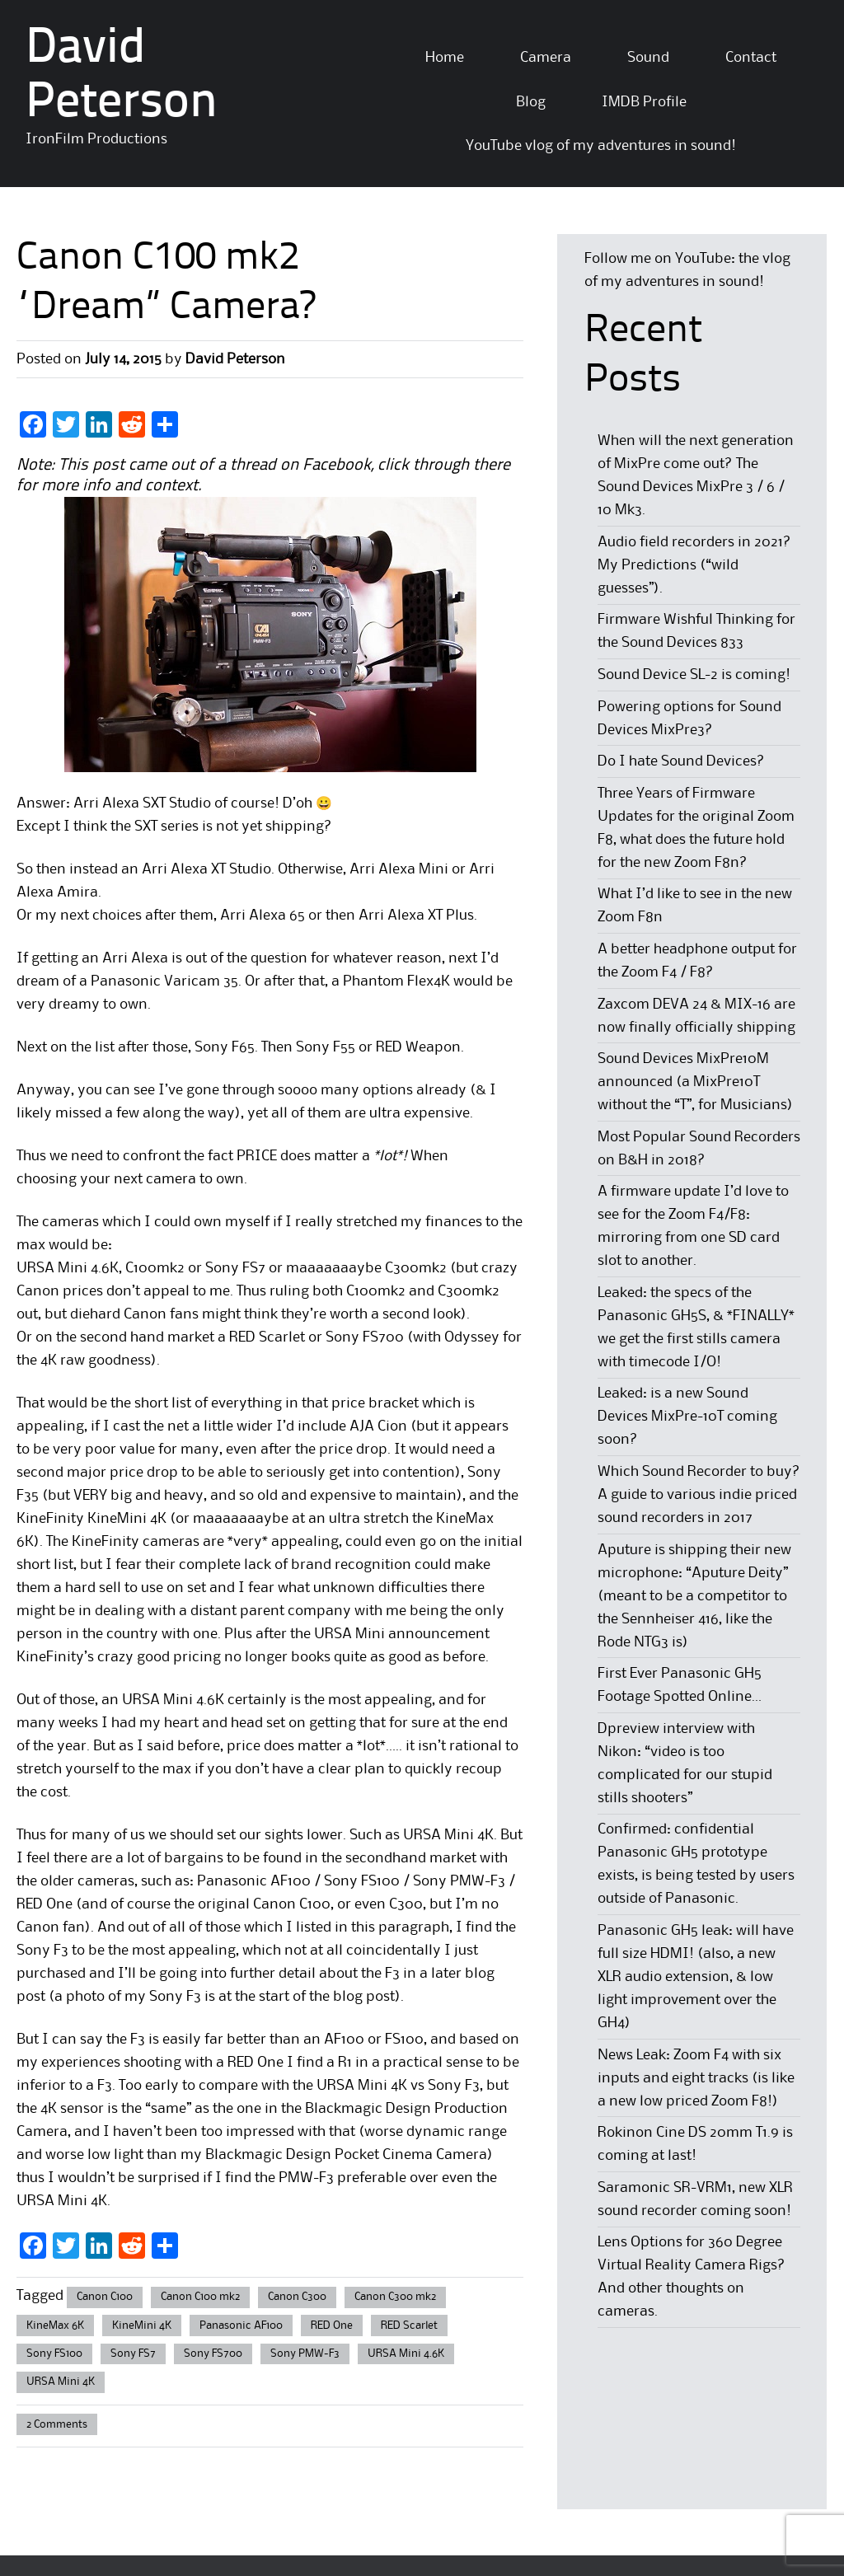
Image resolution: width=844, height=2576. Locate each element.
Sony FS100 (54, 2353)
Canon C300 (297, 2297)
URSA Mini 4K (60, 2381)
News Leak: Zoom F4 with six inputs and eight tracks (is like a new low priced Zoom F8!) (696, 2078)
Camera (545, 57)
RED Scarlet (409, 2325)
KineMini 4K (141, 2325)
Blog (531, 102)
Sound (648, 57)
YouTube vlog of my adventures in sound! (601, 145)
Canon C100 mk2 (200, 2297)
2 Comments (56, 2424)
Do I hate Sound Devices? (681, 761)
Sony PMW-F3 (305, 2353)
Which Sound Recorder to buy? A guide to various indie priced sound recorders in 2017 (699, 1495)
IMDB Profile (644, 102)
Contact (750, 57)
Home (444, 57)
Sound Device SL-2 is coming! (694, 674)
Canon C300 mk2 (395, 2297)
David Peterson (235, 359)
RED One (332, 2325)
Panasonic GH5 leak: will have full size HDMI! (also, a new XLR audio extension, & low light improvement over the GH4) (696, 1977)
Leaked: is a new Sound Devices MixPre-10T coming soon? (687, 1416)
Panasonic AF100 (241, 2325)
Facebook (336, 465)
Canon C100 (105, 2297)
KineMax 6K (55, 2325)
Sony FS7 (133, 2353)
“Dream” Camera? (165, 308)
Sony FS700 (213, 2353)
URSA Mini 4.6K (406, 2353)
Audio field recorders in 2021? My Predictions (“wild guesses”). (694, 565)
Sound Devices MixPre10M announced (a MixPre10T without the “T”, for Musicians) (695, 1082)
